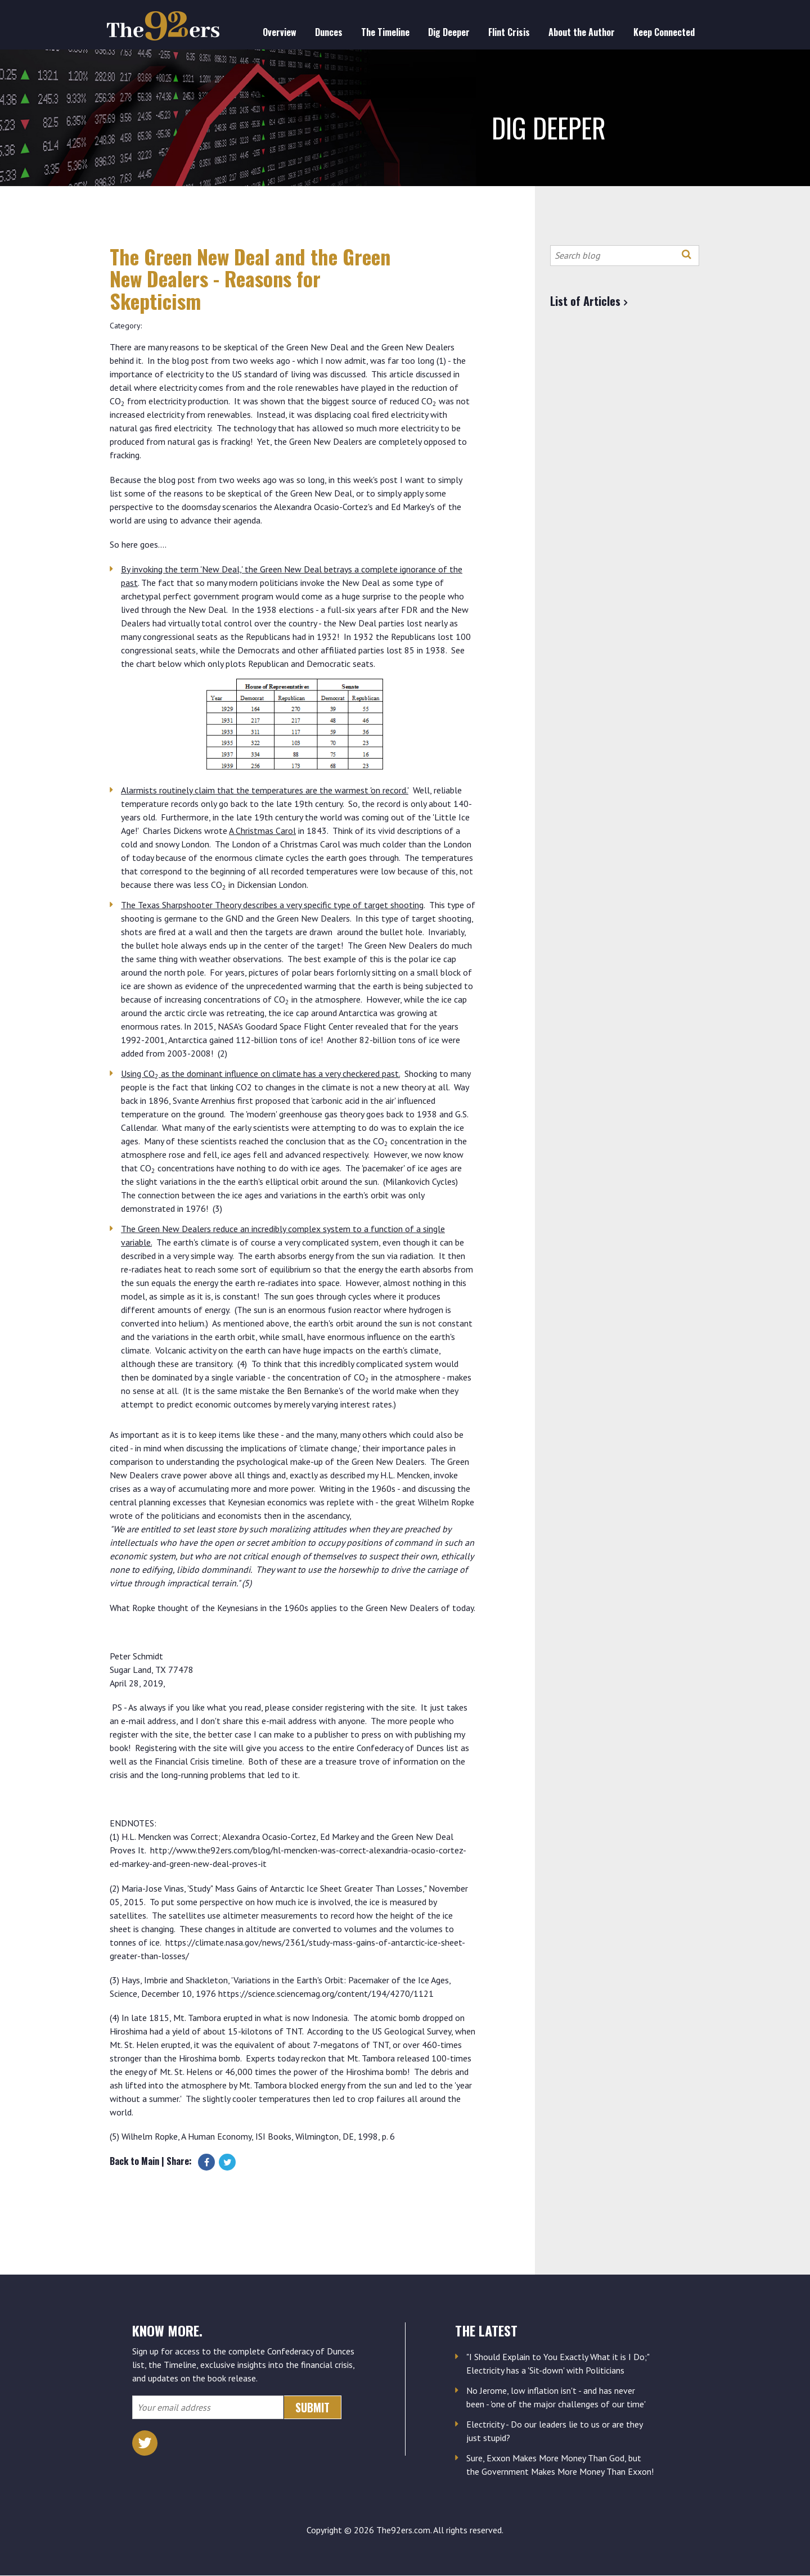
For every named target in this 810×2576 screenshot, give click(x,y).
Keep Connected (664, 32)
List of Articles (585, 300)
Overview (279, 32)
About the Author (581, 32)
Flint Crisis (509, 32)
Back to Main (134, 2161)
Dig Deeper (449, 32)
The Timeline (385, 32)
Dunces (329, 32)
